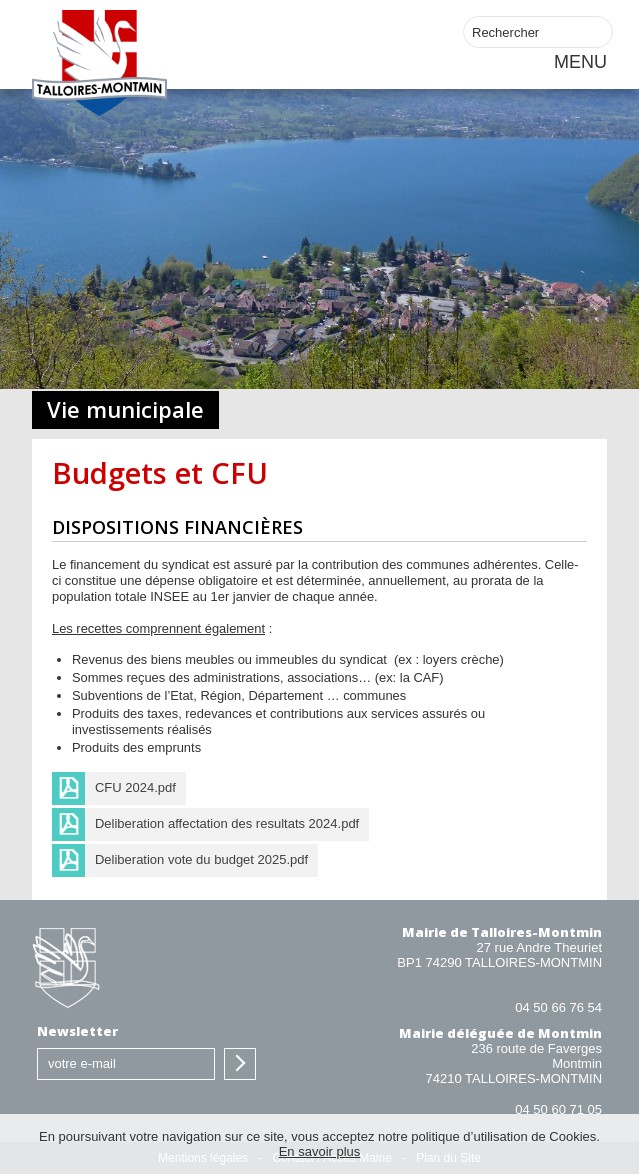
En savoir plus (320, 1151)
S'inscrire (240, 1064)
